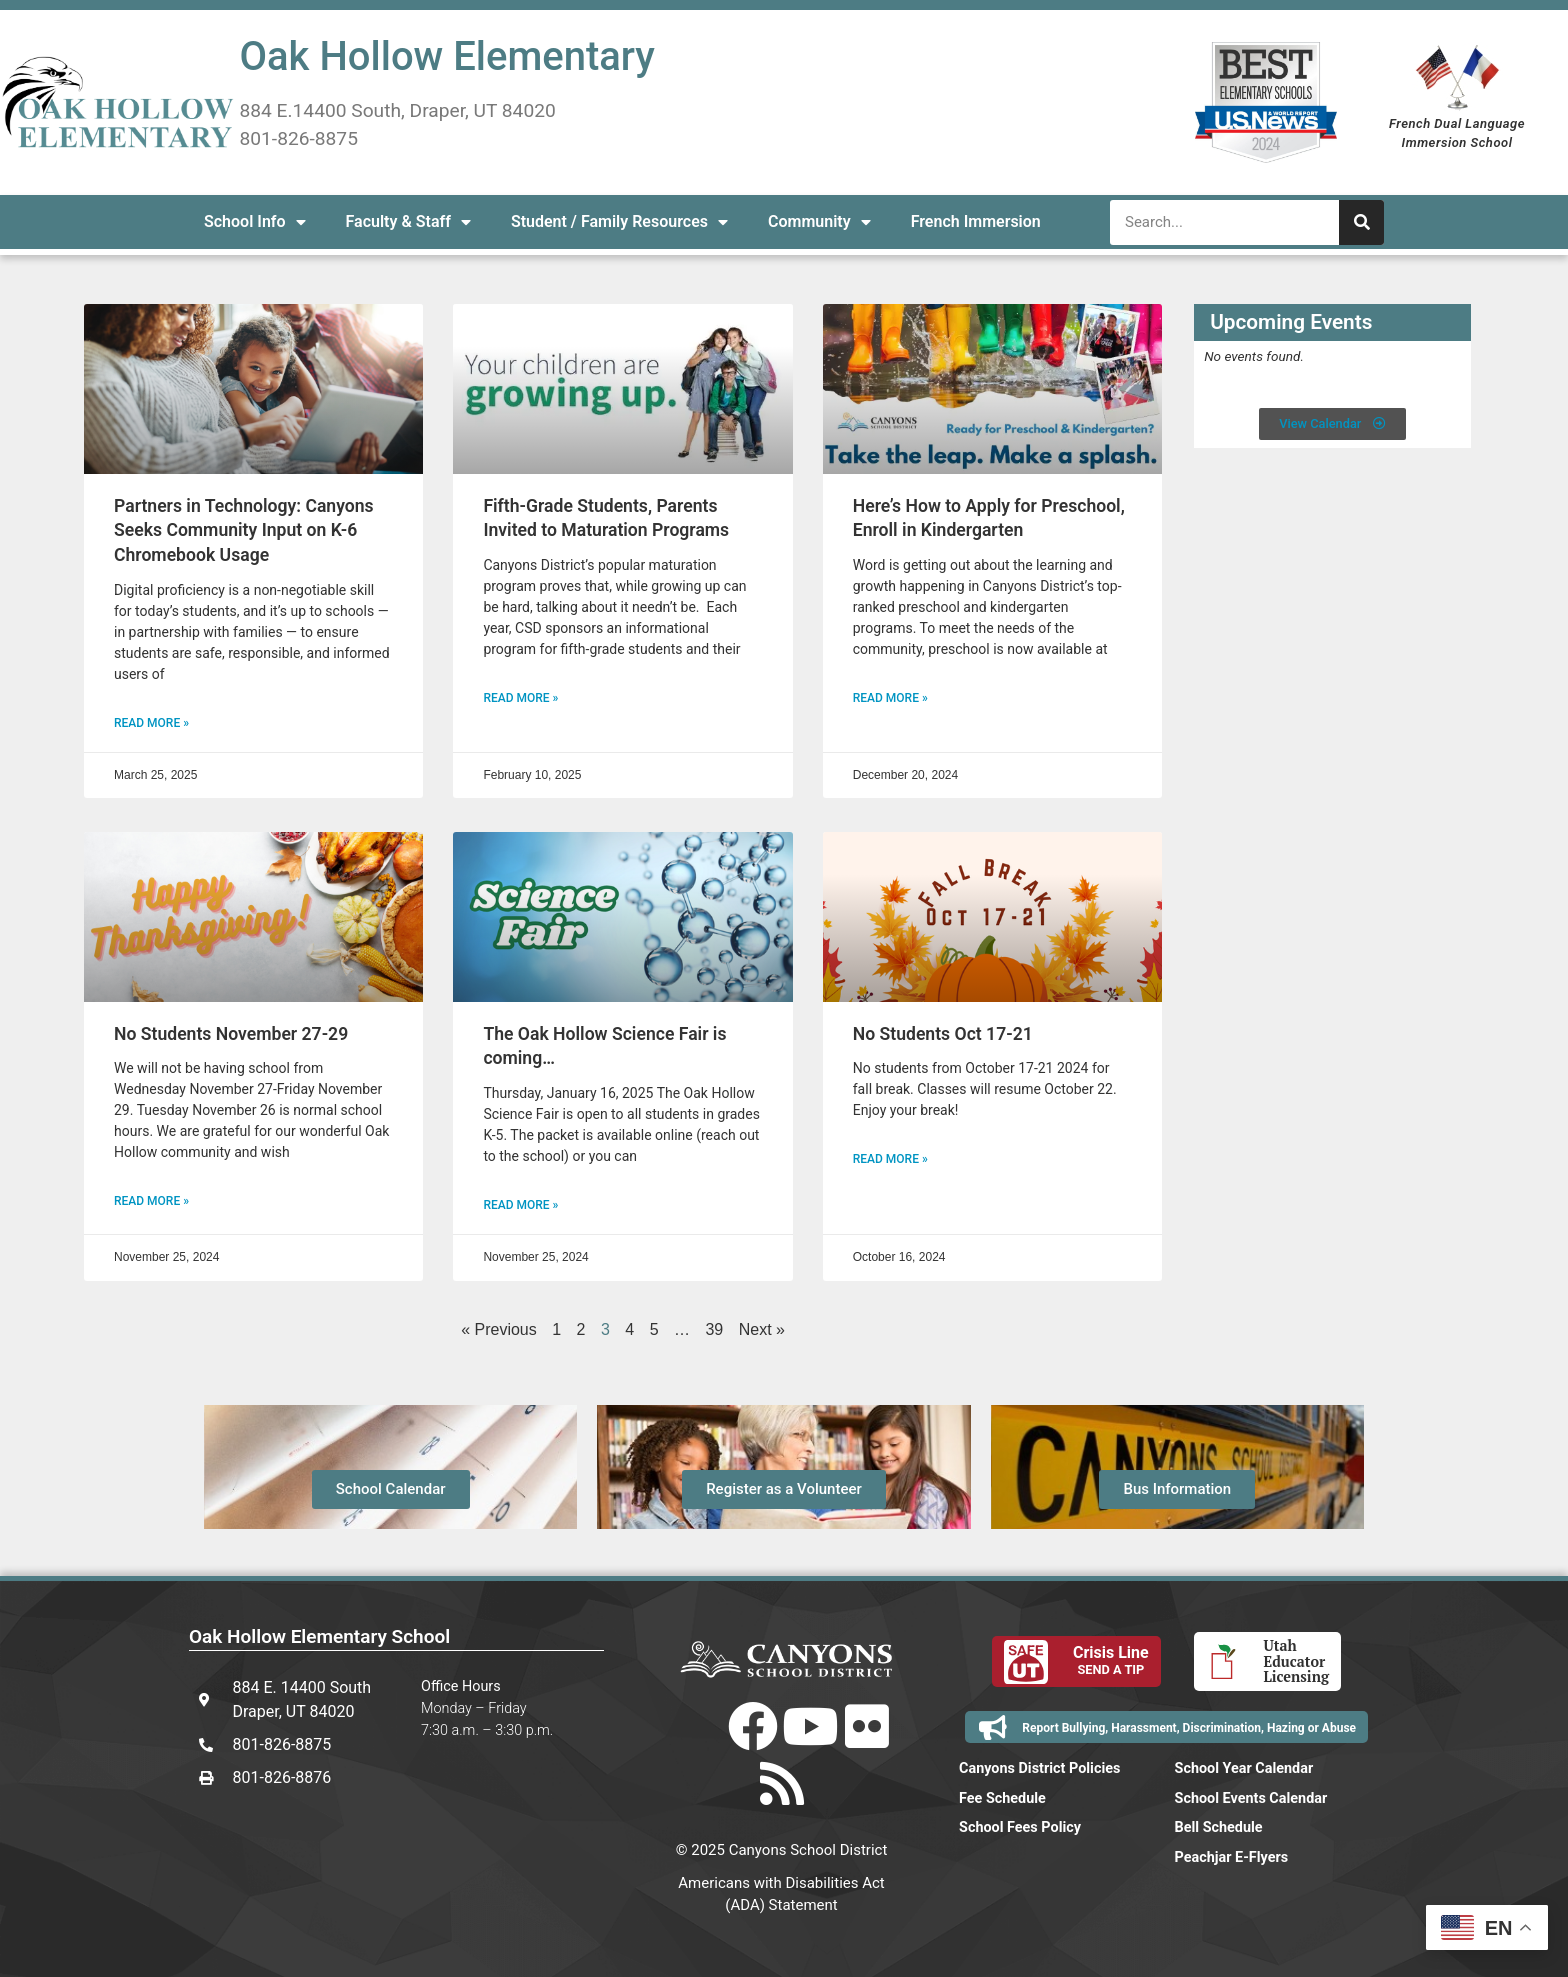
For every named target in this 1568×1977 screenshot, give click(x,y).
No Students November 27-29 (231, 1034)
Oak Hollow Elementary (447, 56)
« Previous (499, 1329)
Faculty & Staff (408, 222)
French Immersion (976, 221)
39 (714, 1329)
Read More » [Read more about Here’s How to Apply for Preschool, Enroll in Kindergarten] (890, 698)
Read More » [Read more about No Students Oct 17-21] (890, 1159)
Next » (762, 1329)
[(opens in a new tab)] (253, 389)
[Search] (1361, 222)
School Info (255, 222)
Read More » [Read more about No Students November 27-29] (151, 1201)
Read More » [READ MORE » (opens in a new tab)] (151, 723)
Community (819, 222)
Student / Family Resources (619, 222)
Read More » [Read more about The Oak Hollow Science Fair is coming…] (520, 1205)
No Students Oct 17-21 (943, 1034)
